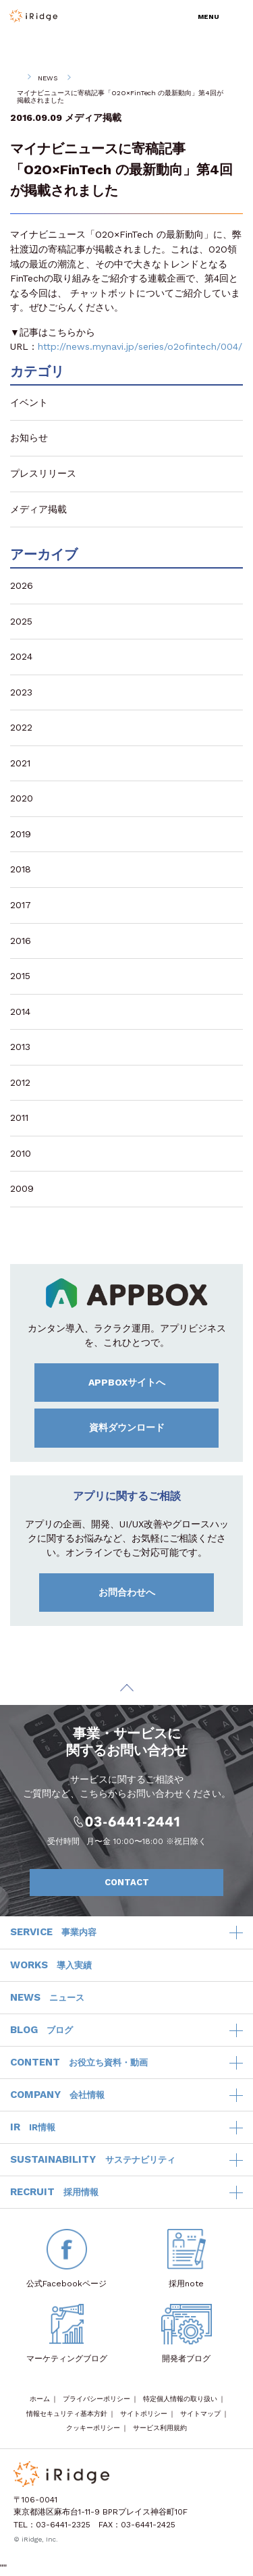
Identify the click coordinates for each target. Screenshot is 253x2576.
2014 (20, 1011)
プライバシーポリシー (96, 2398)
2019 (20, 834)
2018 (20, 869)
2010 (20, 1153)
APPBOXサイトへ (149, 1382)
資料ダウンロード (150, 1427)
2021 (20, 763)
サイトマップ (200, 2413)
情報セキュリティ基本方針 (66, 2413)
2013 (20, 1046)
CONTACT (157, 1882)
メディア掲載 (93, 117)
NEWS (47, 78)
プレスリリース (43, 473)
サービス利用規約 (160, 2428)
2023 (21, 692)
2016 (20, 940)
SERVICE (53, 1932)
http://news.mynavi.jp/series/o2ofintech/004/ (140, 346)
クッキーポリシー (93, 2428)
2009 (22, 1188)
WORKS (51, 1965)
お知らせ (29, 437)
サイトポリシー (143, 2413)
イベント (29, 402)
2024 (21, 656)
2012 (20, 1082)
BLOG (41, 2030)
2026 (21, 585)
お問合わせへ (152, 1592)
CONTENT (79, 2063)
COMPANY (57, 2095)
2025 (21, 621)
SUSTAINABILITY (92, 2160)
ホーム (40, 2398)
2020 (21, 798)
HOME (14, 77)
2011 (19, 1117)
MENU (208, 16)
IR (32, 2127)
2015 (20, 975)
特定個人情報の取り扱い (180, 2398)
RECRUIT (54, 2192)
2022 (21, 727)
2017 (20, 904)
